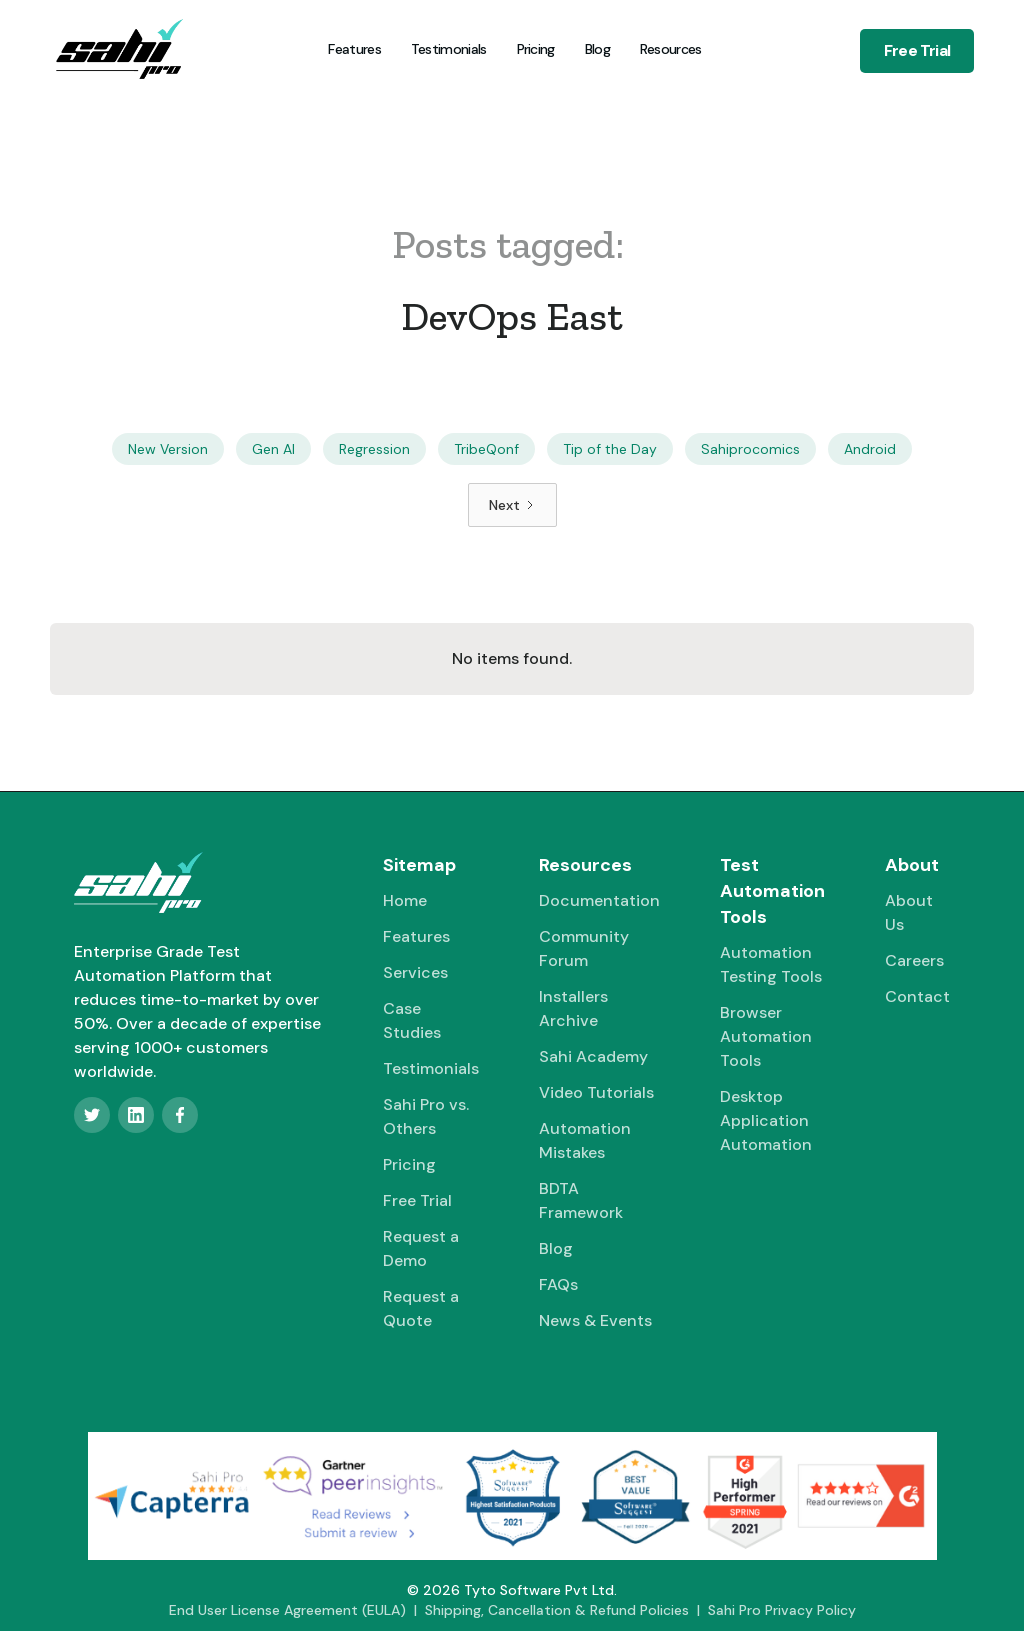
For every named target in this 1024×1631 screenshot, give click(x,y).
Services (415, 972)
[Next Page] (512, 505)
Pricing (536, 49)
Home (405, 900)
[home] (119, 49)
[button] (669, 49)
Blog (597, 49)
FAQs (558, 1284)
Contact (917, 996)
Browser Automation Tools (766, 1036)
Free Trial (917, 50)
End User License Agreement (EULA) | (297, 1610)
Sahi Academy (593, 1056)
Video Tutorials (596, 1092)
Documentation (599, 900)
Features (354, 49)
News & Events (595, 1320)
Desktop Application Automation (766, 1120)
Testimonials (449, 49)
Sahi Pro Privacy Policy (782, 1610)
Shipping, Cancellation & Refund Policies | (566, 1610)
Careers (914, 960)
